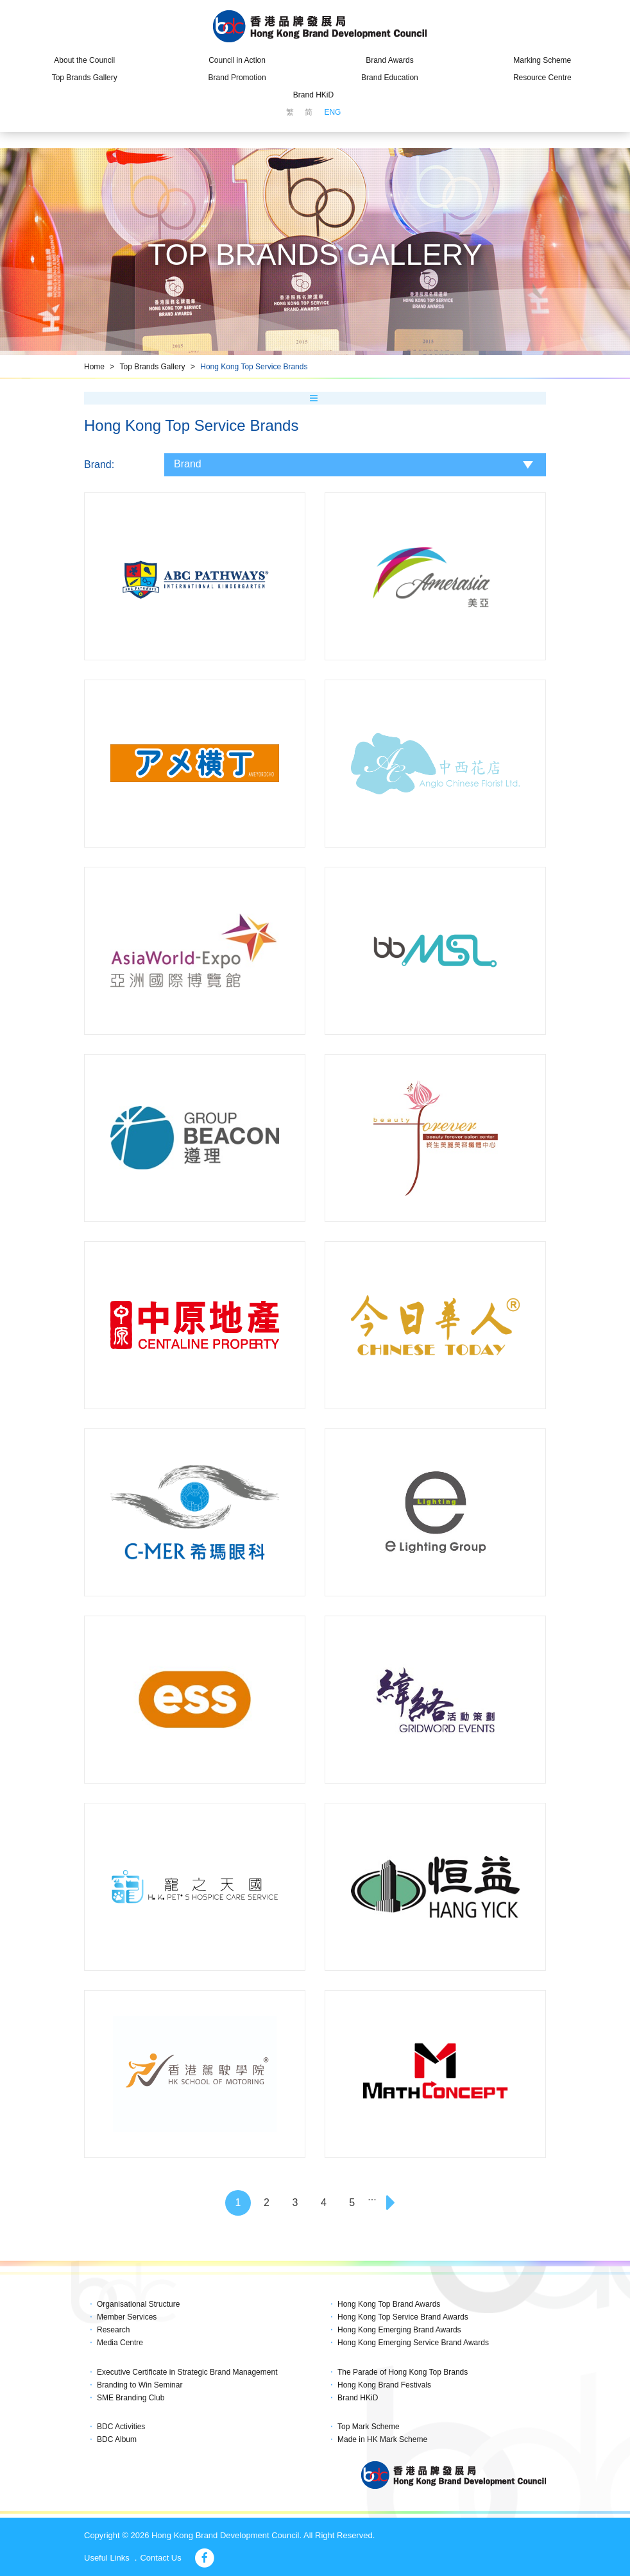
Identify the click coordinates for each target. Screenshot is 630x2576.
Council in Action (237, 60)
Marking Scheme (542, 60)
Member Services (127, 2317)
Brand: (99, 464)
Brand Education (389, 77)
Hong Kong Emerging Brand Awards (399, 2329)
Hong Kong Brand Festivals (384, 2384)
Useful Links (107, 2558)
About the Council (84, 60)
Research (113, 2329)
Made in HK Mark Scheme (382, 2439)
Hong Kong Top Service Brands (253, 366)
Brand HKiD (313, 94)
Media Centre (120, 2342)
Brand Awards (390, 60)
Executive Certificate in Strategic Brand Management (187, 2372)
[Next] (392, 2203)
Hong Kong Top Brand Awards (388, 2304)
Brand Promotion (237, 77)
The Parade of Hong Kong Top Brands (402, 2372)
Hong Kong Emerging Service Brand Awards (413, 2342)
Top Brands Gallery (84, 77)
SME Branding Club (130, 2397)
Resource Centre (542, 77)
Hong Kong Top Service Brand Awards (402, 2317)
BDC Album (117, 2439)
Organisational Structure (138, 2304)
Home (94, 366)
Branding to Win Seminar (139, 2384)
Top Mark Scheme (368, 2426)
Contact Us (160, 2558)
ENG (332, 112)
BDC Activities (121, 2426)
